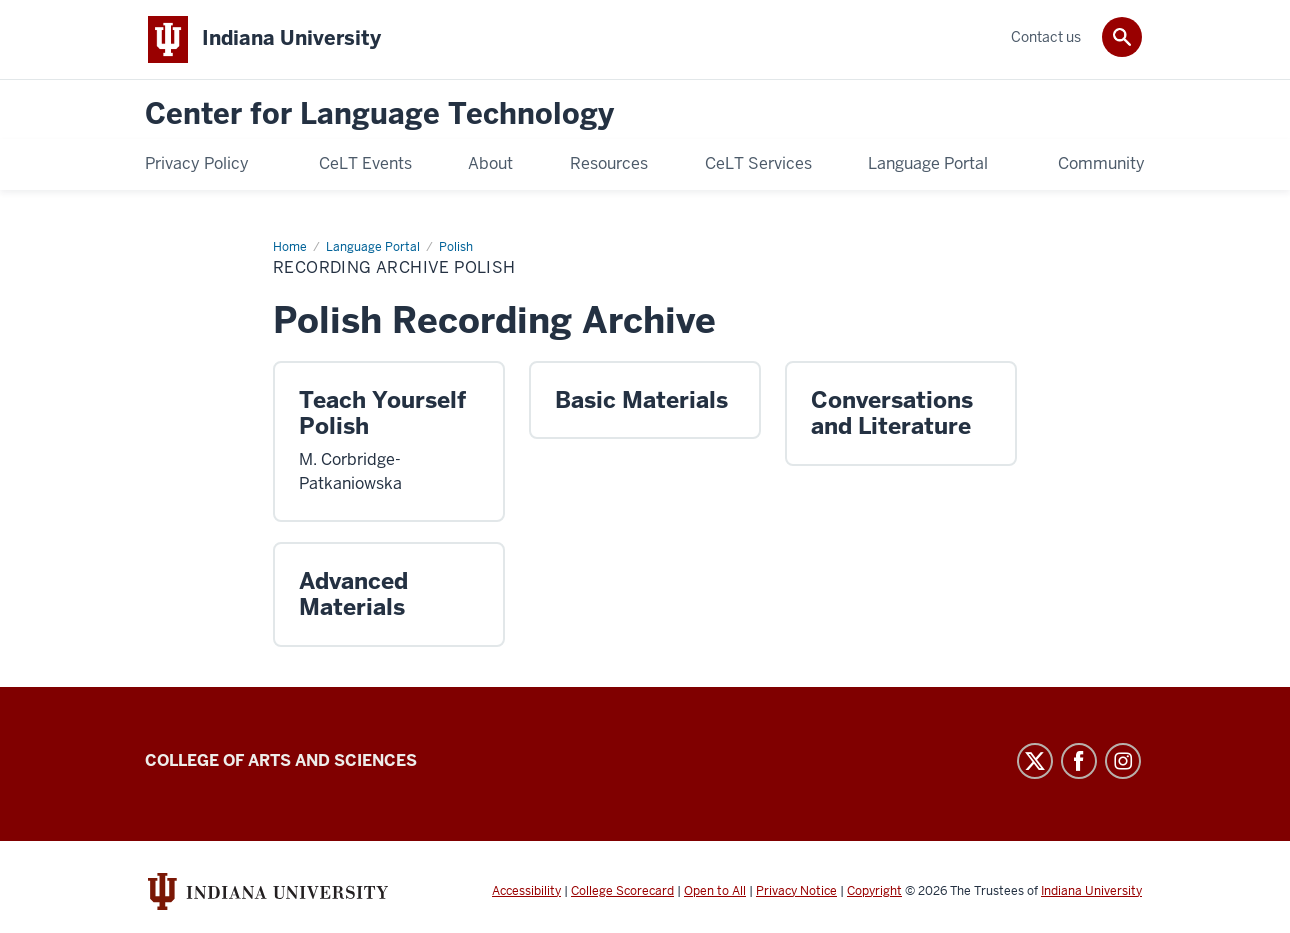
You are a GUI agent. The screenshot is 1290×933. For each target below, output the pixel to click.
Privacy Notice (796, 891)
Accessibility (526, 891)
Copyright (874, 891)
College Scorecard (622, 891)
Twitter (1035, 761)
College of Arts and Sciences (281, 760)
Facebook (1079, 761)
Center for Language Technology (379, 114)
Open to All (715, 891)
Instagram (1123, 761)
